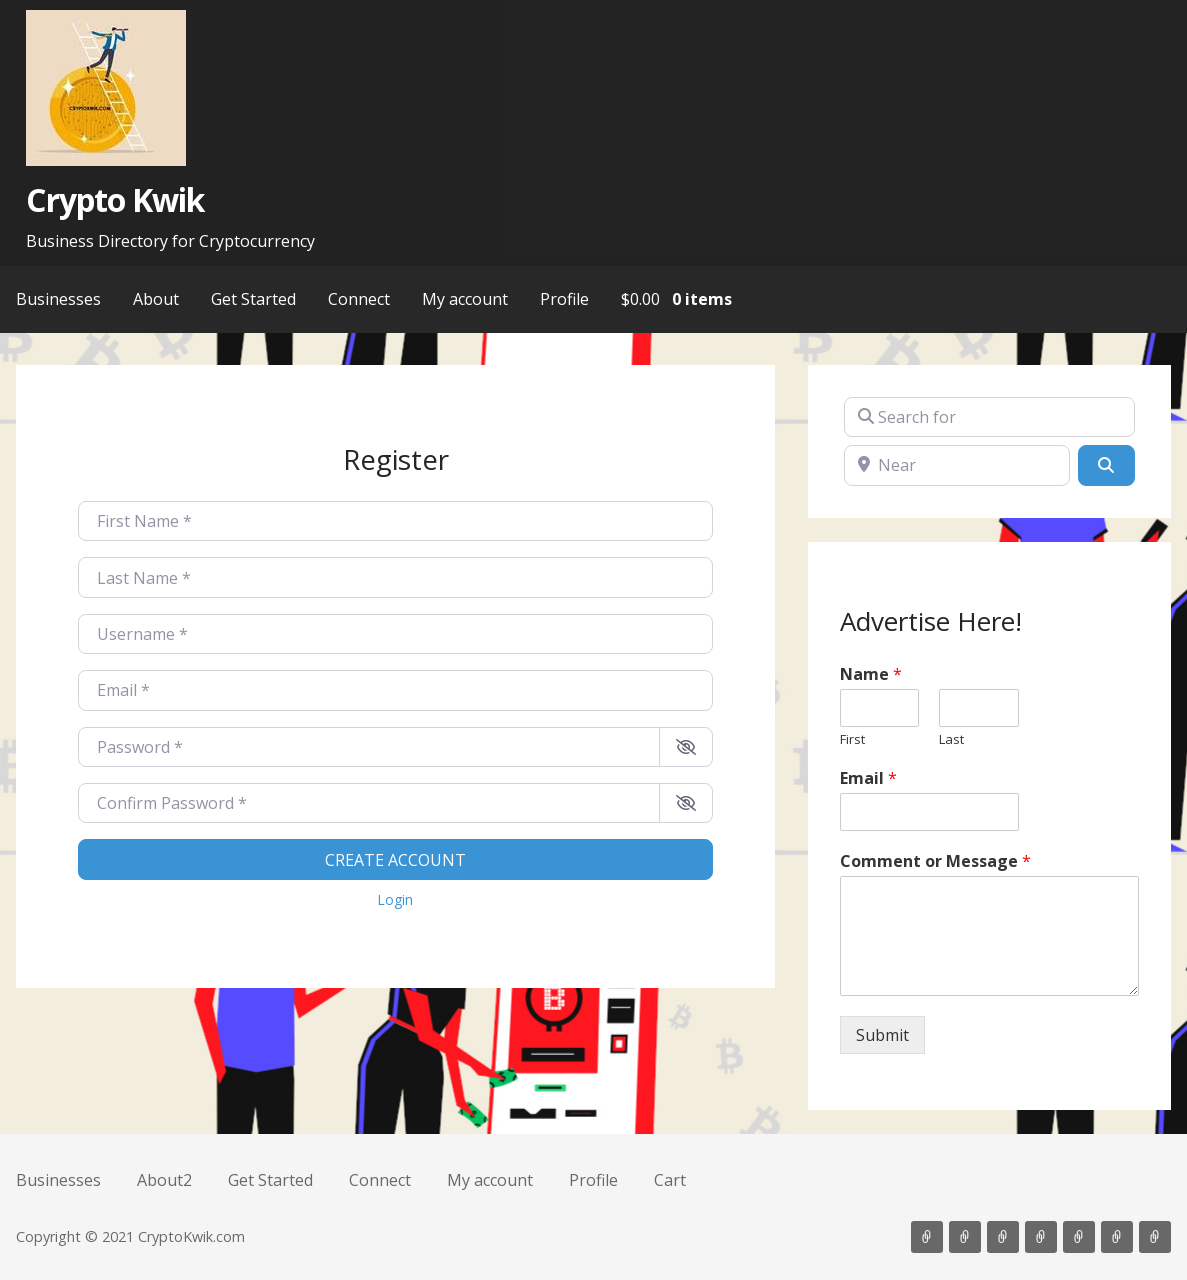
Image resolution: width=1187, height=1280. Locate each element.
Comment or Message (935, 861)
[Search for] (989, 417)
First (852, 739)
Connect (359, 299)
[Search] (1106, 465)
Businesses (58, 299)
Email (868, 778)
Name (871, 674)
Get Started (253, 299)
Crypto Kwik (114, 199)
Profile (564, 299)
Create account (395, 860)
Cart (670, 1180)
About (156, 299)
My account (465, 299)
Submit (882, 1035)
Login (395, 899)
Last (951, 739)
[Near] (957, 465)
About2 (164, 1180)
